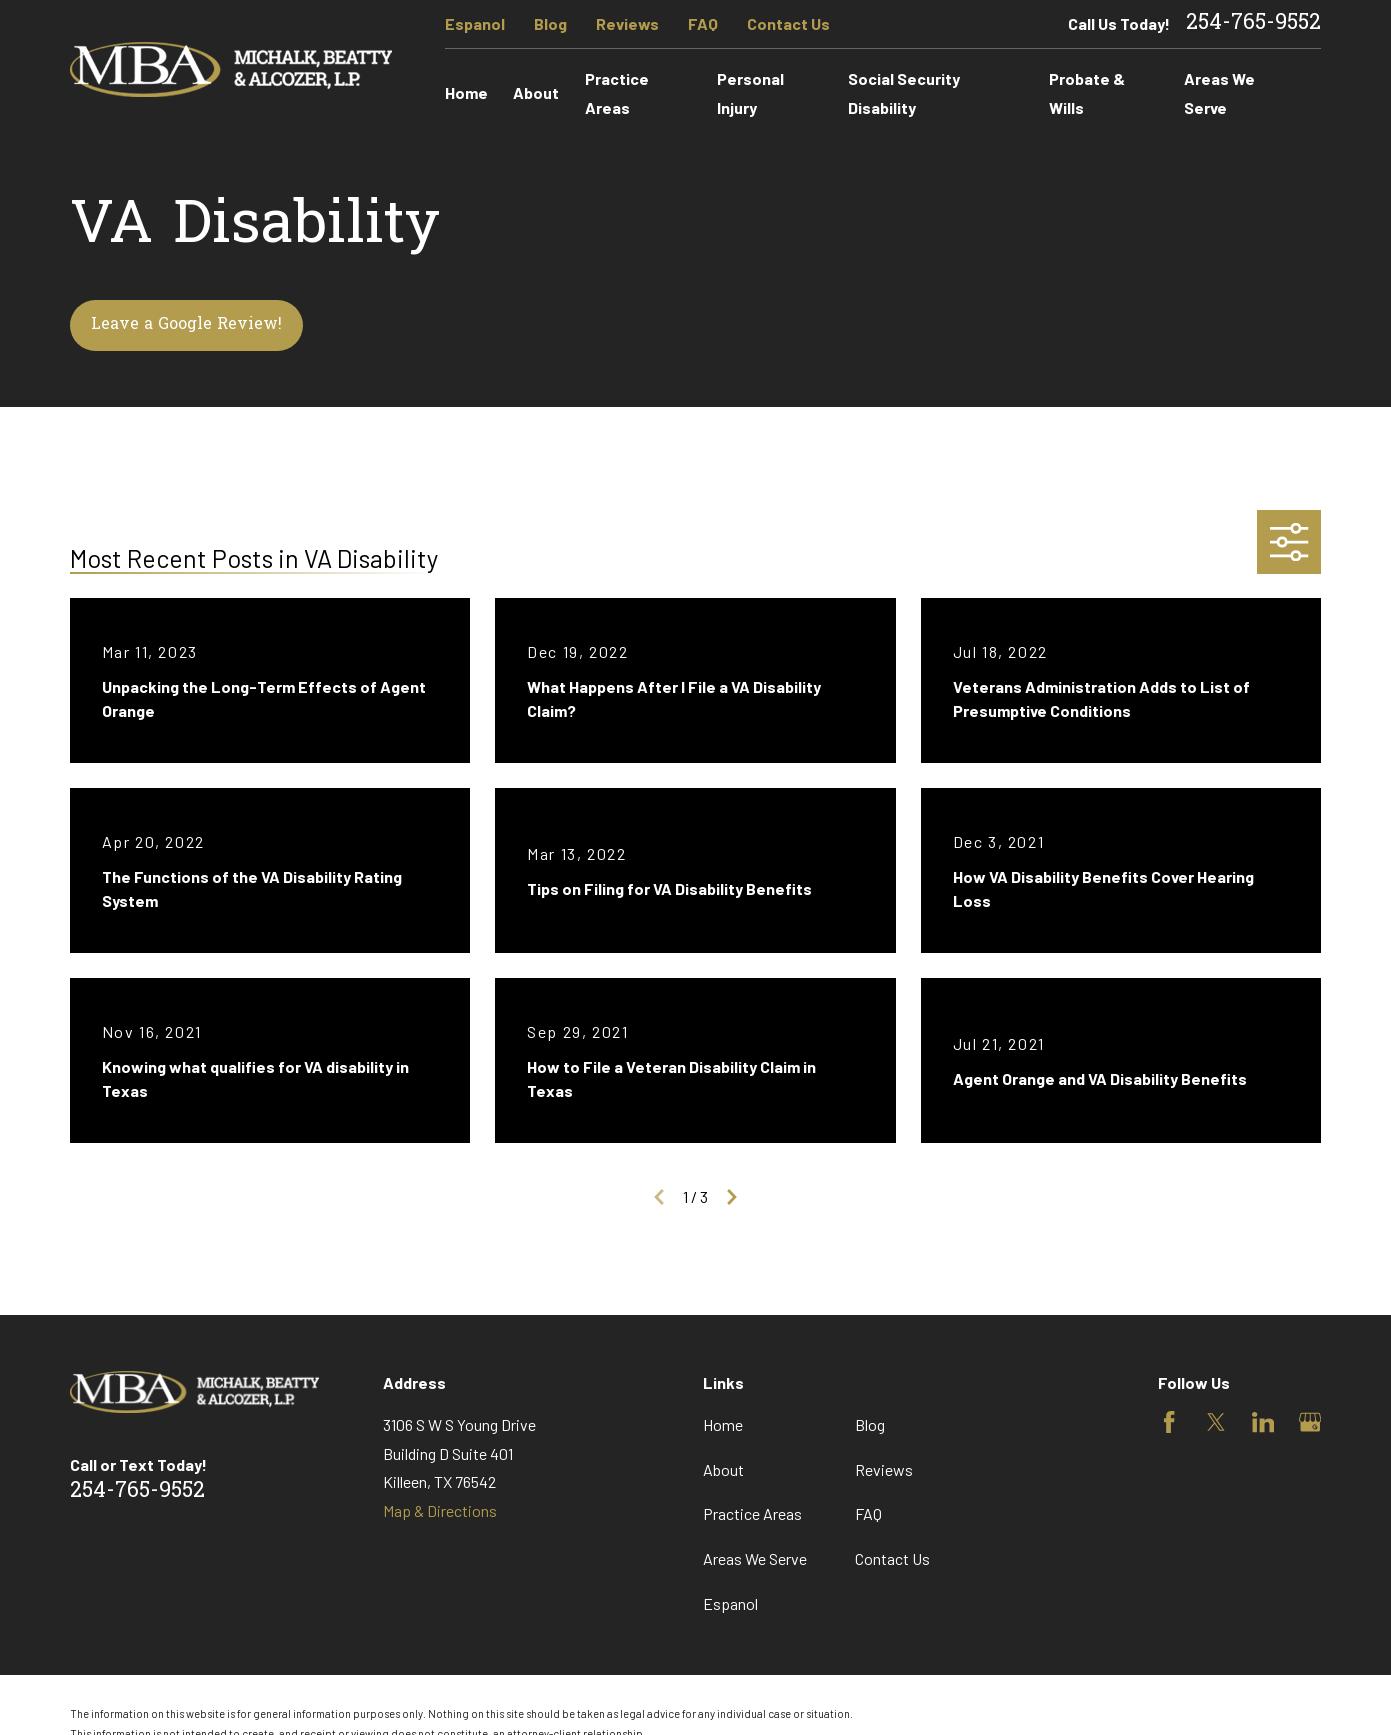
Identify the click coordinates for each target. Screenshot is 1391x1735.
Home (723, 1424)
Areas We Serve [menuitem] (1219, 93)
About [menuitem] (536, 92)
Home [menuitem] (466, 92)
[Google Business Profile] (1310, 1422)
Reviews (627, 23)
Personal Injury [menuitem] (750, 93)
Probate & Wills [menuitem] (1087, 93)
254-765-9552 (1253, 23)
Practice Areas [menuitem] (617, 93)
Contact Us (788, 23)
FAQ (703, 23)
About (723, 1469)
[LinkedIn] (1263, 1422)
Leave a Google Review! (186, 325)
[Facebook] (1169, 1422)
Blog (550, 23)
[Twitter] (1216, 1422)
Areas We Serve (755, 1558)
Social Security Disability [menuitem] (904, 93)
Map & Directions (440, 1510)
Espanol (475, 23)
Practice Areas (752, 1513)
